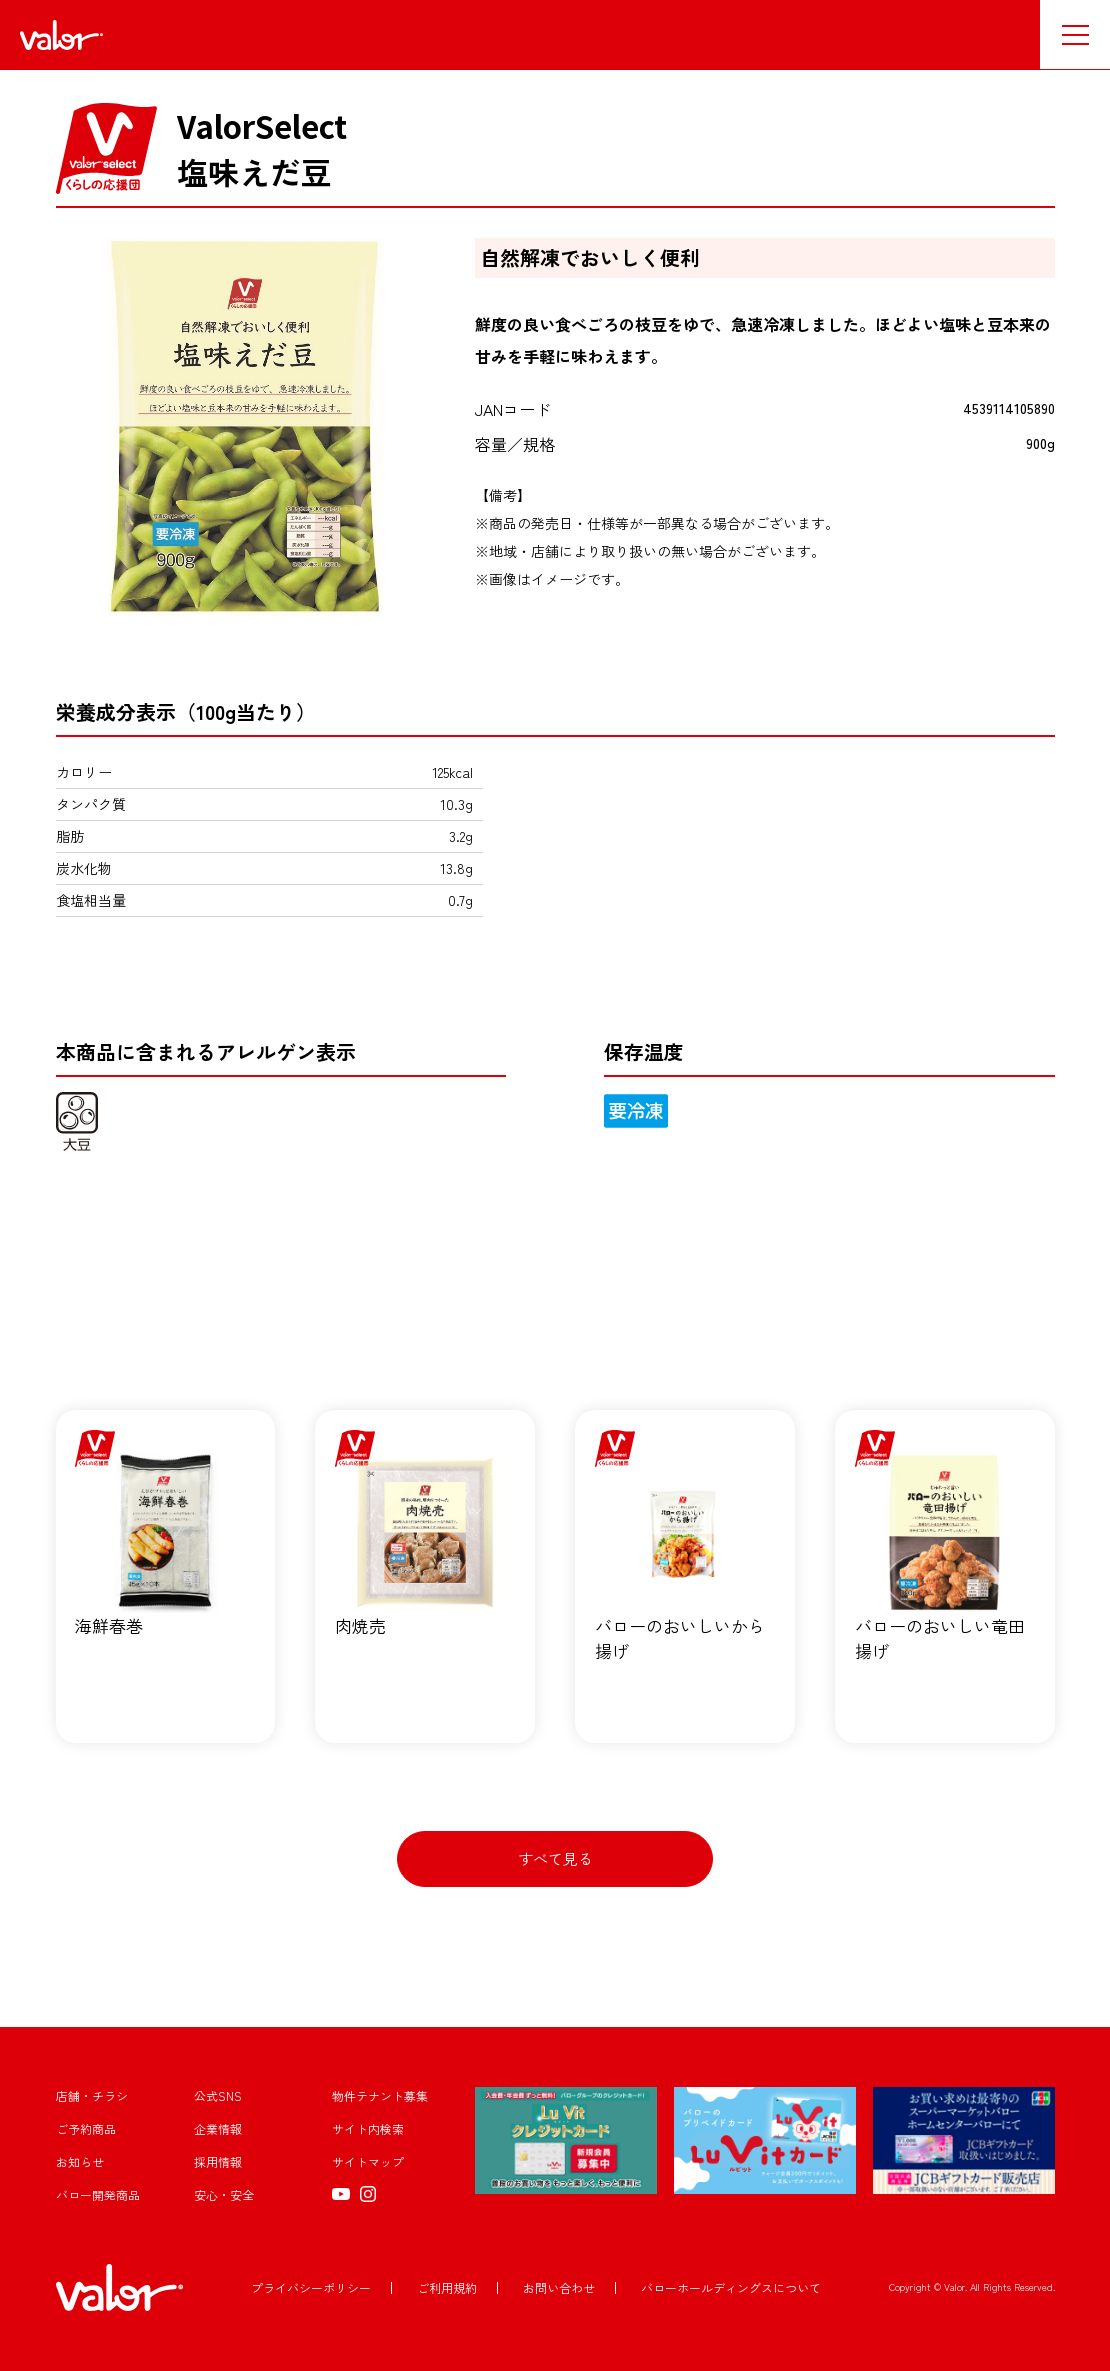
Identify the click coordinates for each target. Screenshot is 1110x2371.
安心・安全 (224, 2195)
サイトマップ (368, 2162)
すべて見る (555, 1858)
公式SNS (218, 2096)
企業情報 (218, 2129)
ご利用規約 (447, 2287)
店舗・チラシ (92, 2096)
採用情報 (218, 2162)
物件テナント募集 (380, 2096)
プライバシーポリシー (311, 2287)
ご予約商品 (86, 2129)
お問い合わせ (559, 2287)
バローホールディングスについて (731, 2287)
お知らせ (80, 2162)
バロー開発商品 (98, 2195)
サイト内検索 (368, 2129)
